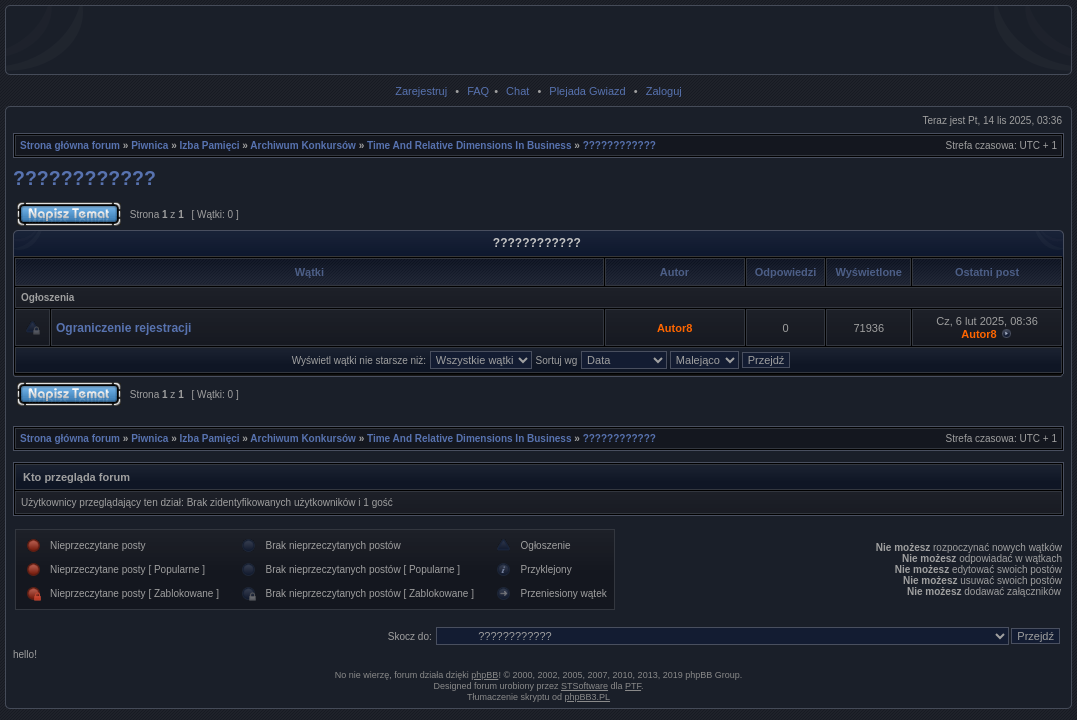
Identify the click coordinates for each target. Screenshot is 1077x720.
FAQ (478, 91)
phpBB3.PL (588, 697)
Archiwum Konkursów (303, 145)
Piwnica (149, 145)
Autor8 (674, 328)
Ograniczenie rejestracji (123, 328)
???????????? (619, 145)
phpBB (484, 675)
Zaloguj (664, 91)
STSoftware (584, 686)
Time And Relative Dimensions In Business (469, 145)
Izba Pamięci (210, 145)
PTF (633, 686)
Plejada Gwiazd (587, 91)
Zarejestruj (421, 91)
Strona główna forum (70, 145)
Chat (517, 91)
